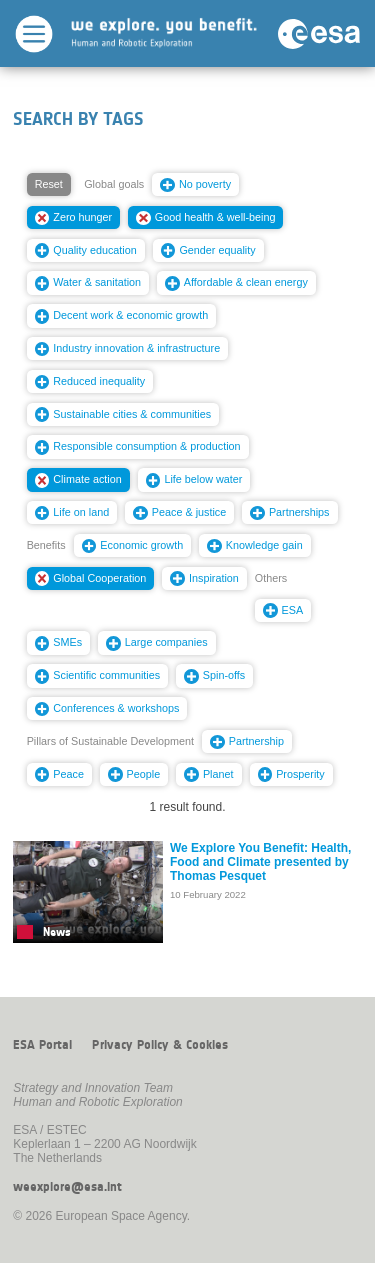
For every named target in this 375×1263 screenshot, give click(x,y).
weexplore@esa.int (67, 1187)
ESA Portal (42, 1045)
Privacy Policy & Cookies (160, 1045)
